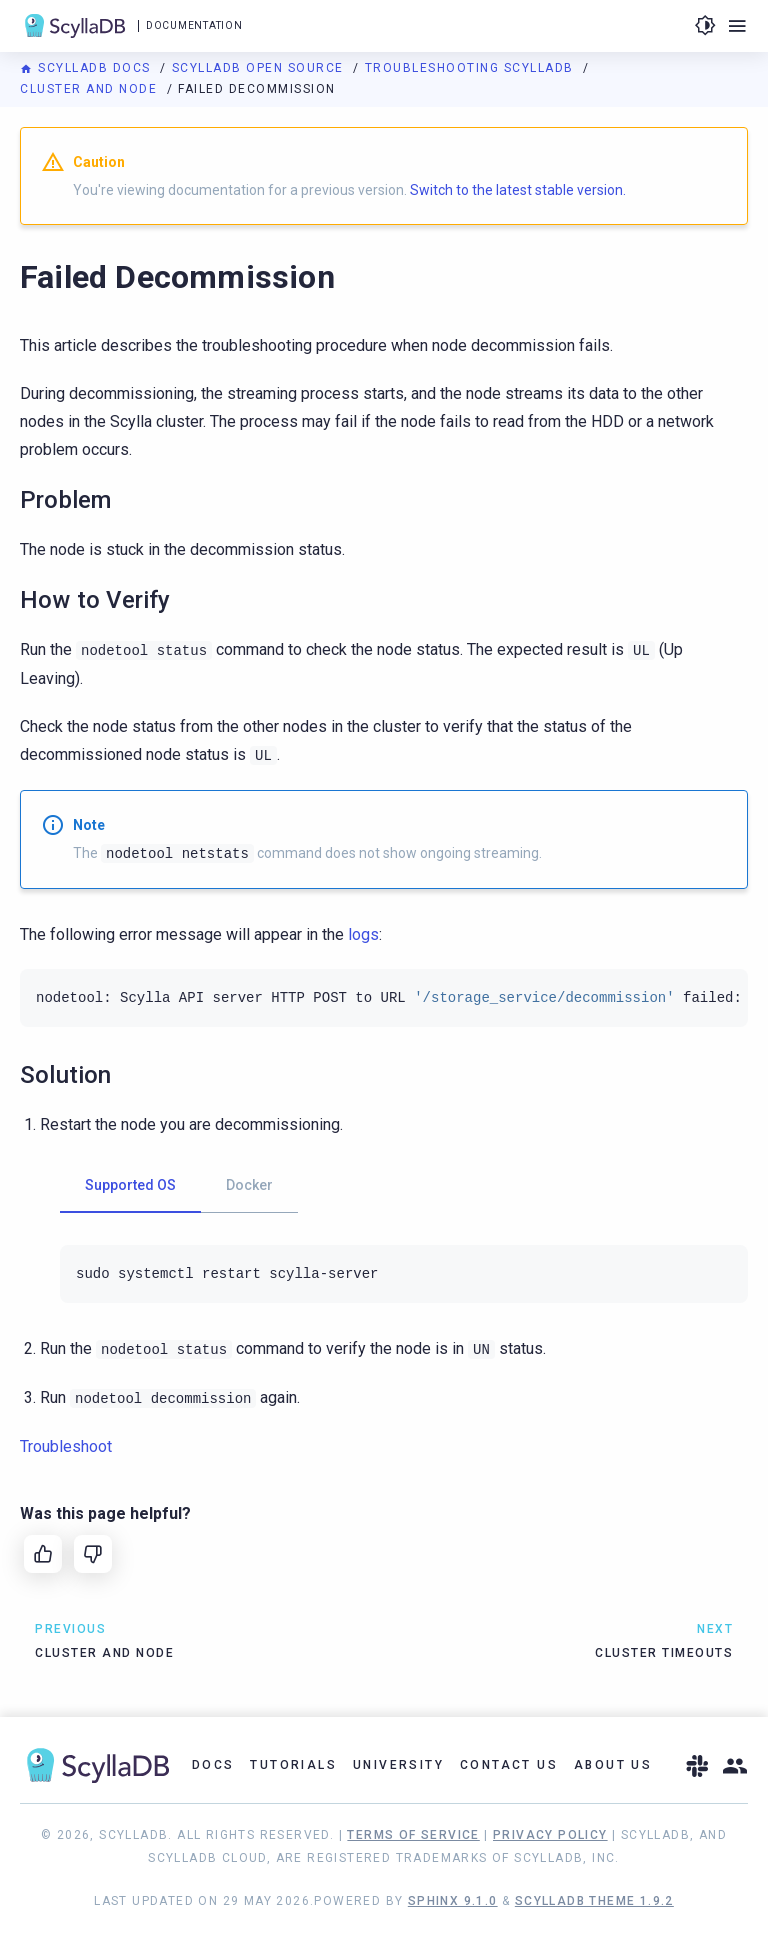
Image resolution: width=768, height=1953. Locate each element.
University (398, 1765)
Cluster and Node (91, 89)
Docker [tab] (249, 1185)
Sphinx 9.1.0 (453, 1901)
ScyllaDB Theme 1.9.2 (594, 1901)
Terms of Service (413, 1835)
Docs (213, 1765)
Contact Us (509, 1765)
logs (363, 934)
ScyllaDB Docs (87, 68)
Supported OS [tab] (130, 1185)
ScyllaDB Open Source (260, 68)
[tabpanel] (404, 1274)
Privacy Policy (550, 1835)
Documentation (194, 25)
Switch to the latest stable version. (518, 190)
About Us (613, 1765)
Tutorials (293, 1765)
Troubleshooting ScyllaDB (472, 68)
